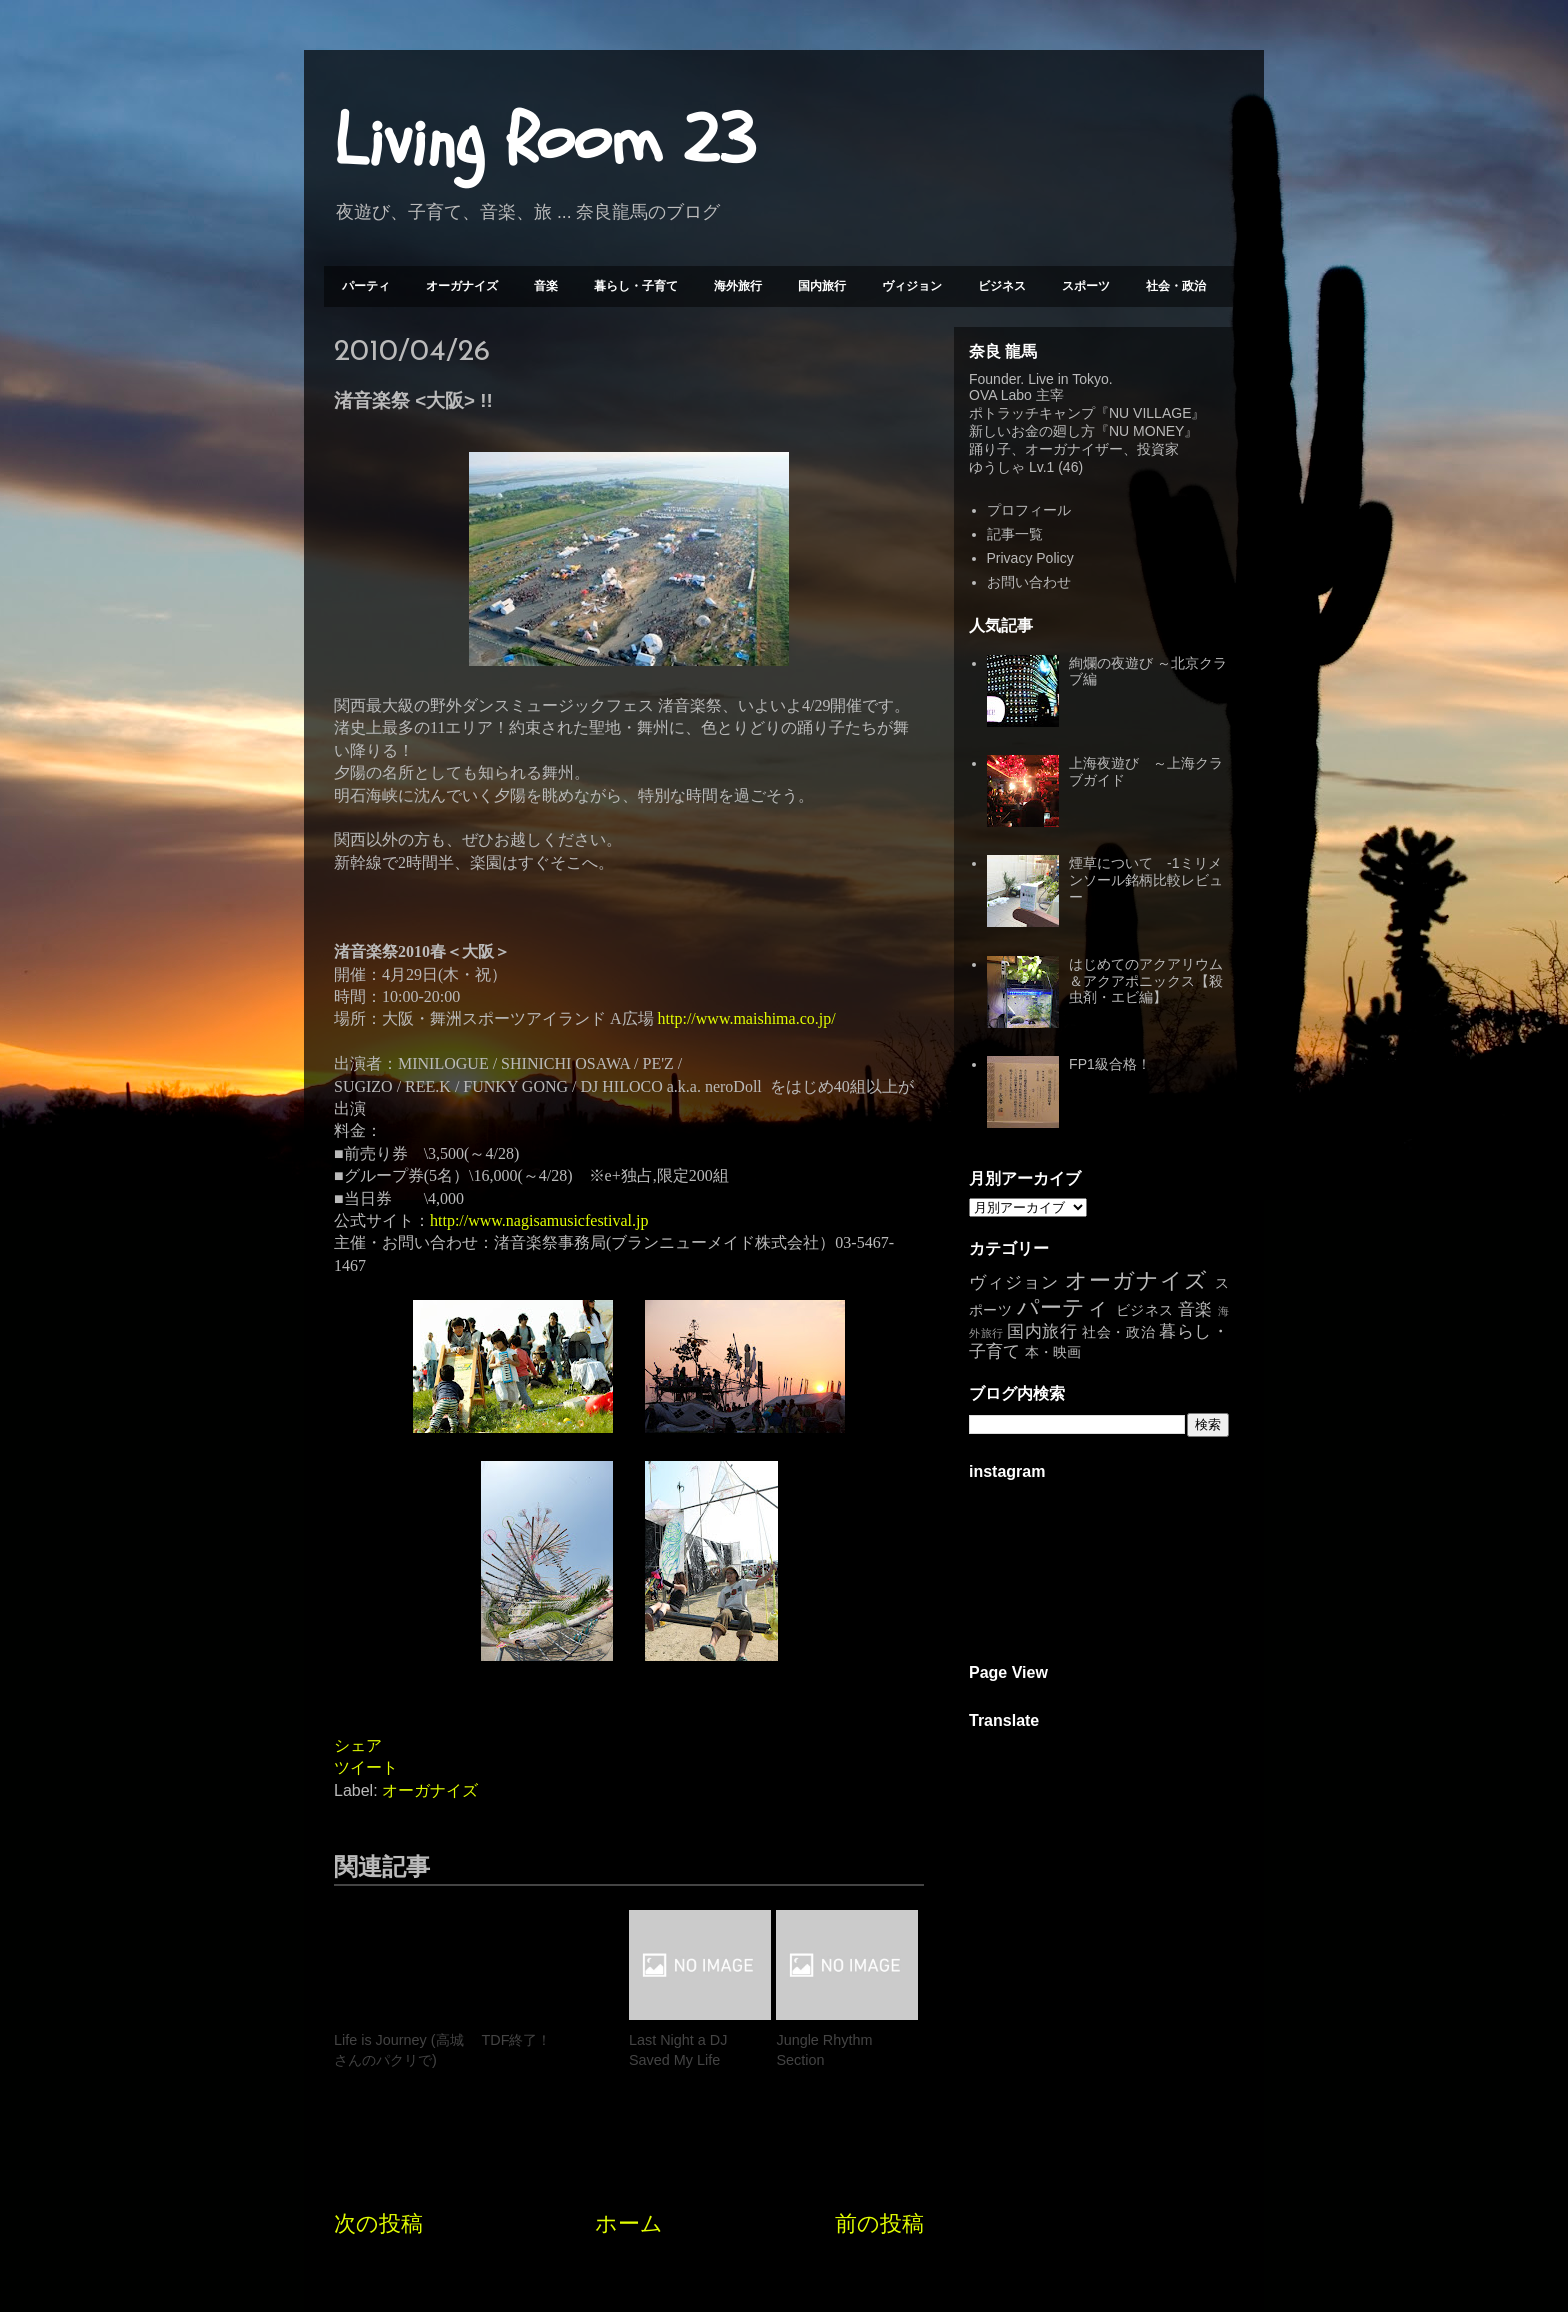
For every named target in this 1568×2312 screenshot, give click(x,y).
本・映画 (1053, 1352)
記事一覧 (1015, 534)
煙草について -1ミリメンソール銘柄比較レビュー (1146, 880)
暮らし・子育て (636, 286)
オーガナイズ (462, 286)
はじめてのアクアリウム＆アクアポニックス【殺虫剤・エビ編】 (1146, 981)
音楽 (546, 286)
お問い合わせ (1029, 582)
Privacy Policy (1030, 558)
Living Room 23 (544, 141)
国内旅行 (822, 286)
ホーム (629, 2223)
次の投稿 (378, 2223)
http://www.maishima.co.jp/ (747, 1018)
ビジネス (1002, 286)
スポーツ (1086, 286)
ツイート (366, 1767)
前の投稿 (879, 2223)
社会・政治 (1176, 286)
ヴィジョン (912, 286)
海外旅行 (738, 286)
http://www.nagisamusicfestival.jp (539, 1220)
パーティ (366, 286)
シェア (358, 1745)
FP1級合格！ (1110, 1064)
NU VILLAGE (1150, 413)
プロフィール (1029, 510)
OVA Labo (1000, 395)
